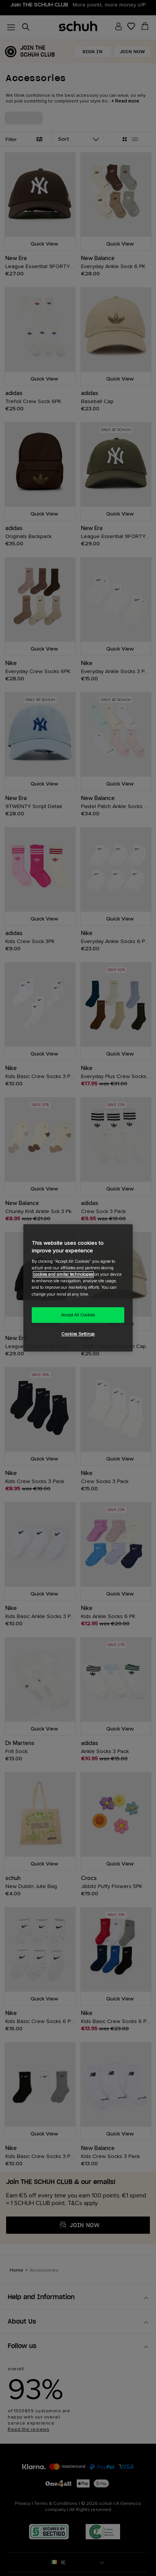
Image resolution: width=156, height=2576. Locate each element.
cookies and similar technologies (63, 1274)
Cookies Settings (78, 1334)
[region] (78, 1287)
